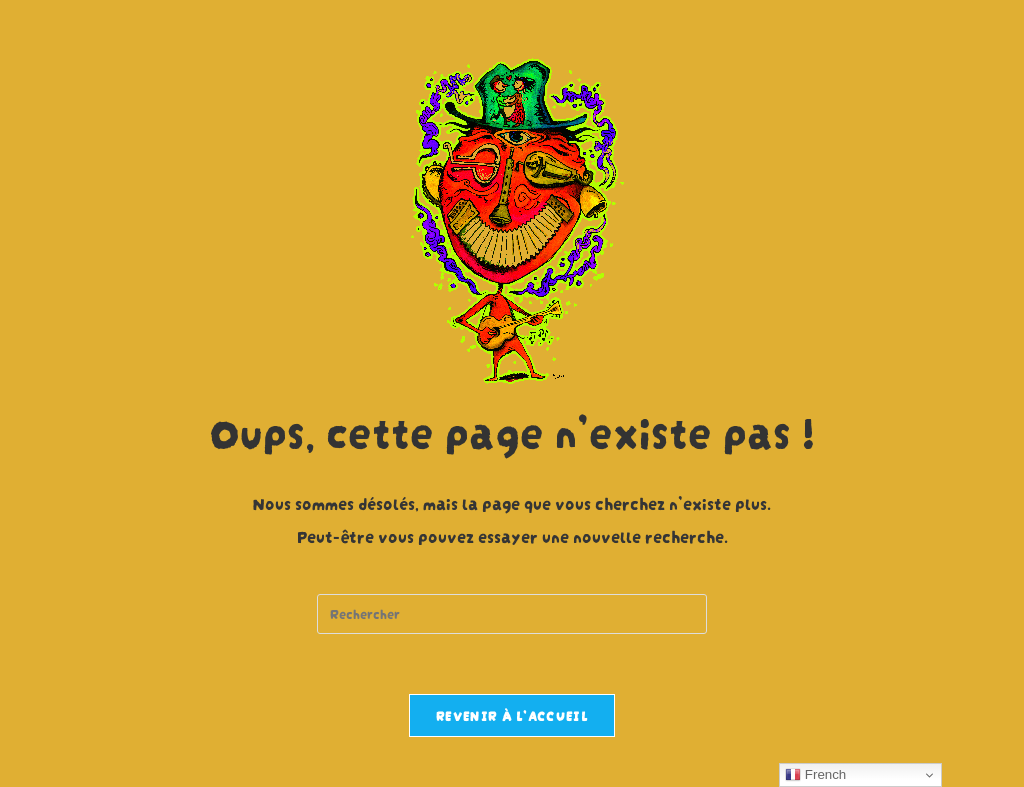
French (815, 775)
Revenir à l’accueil (512, 715)
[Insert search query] (512, 614)
